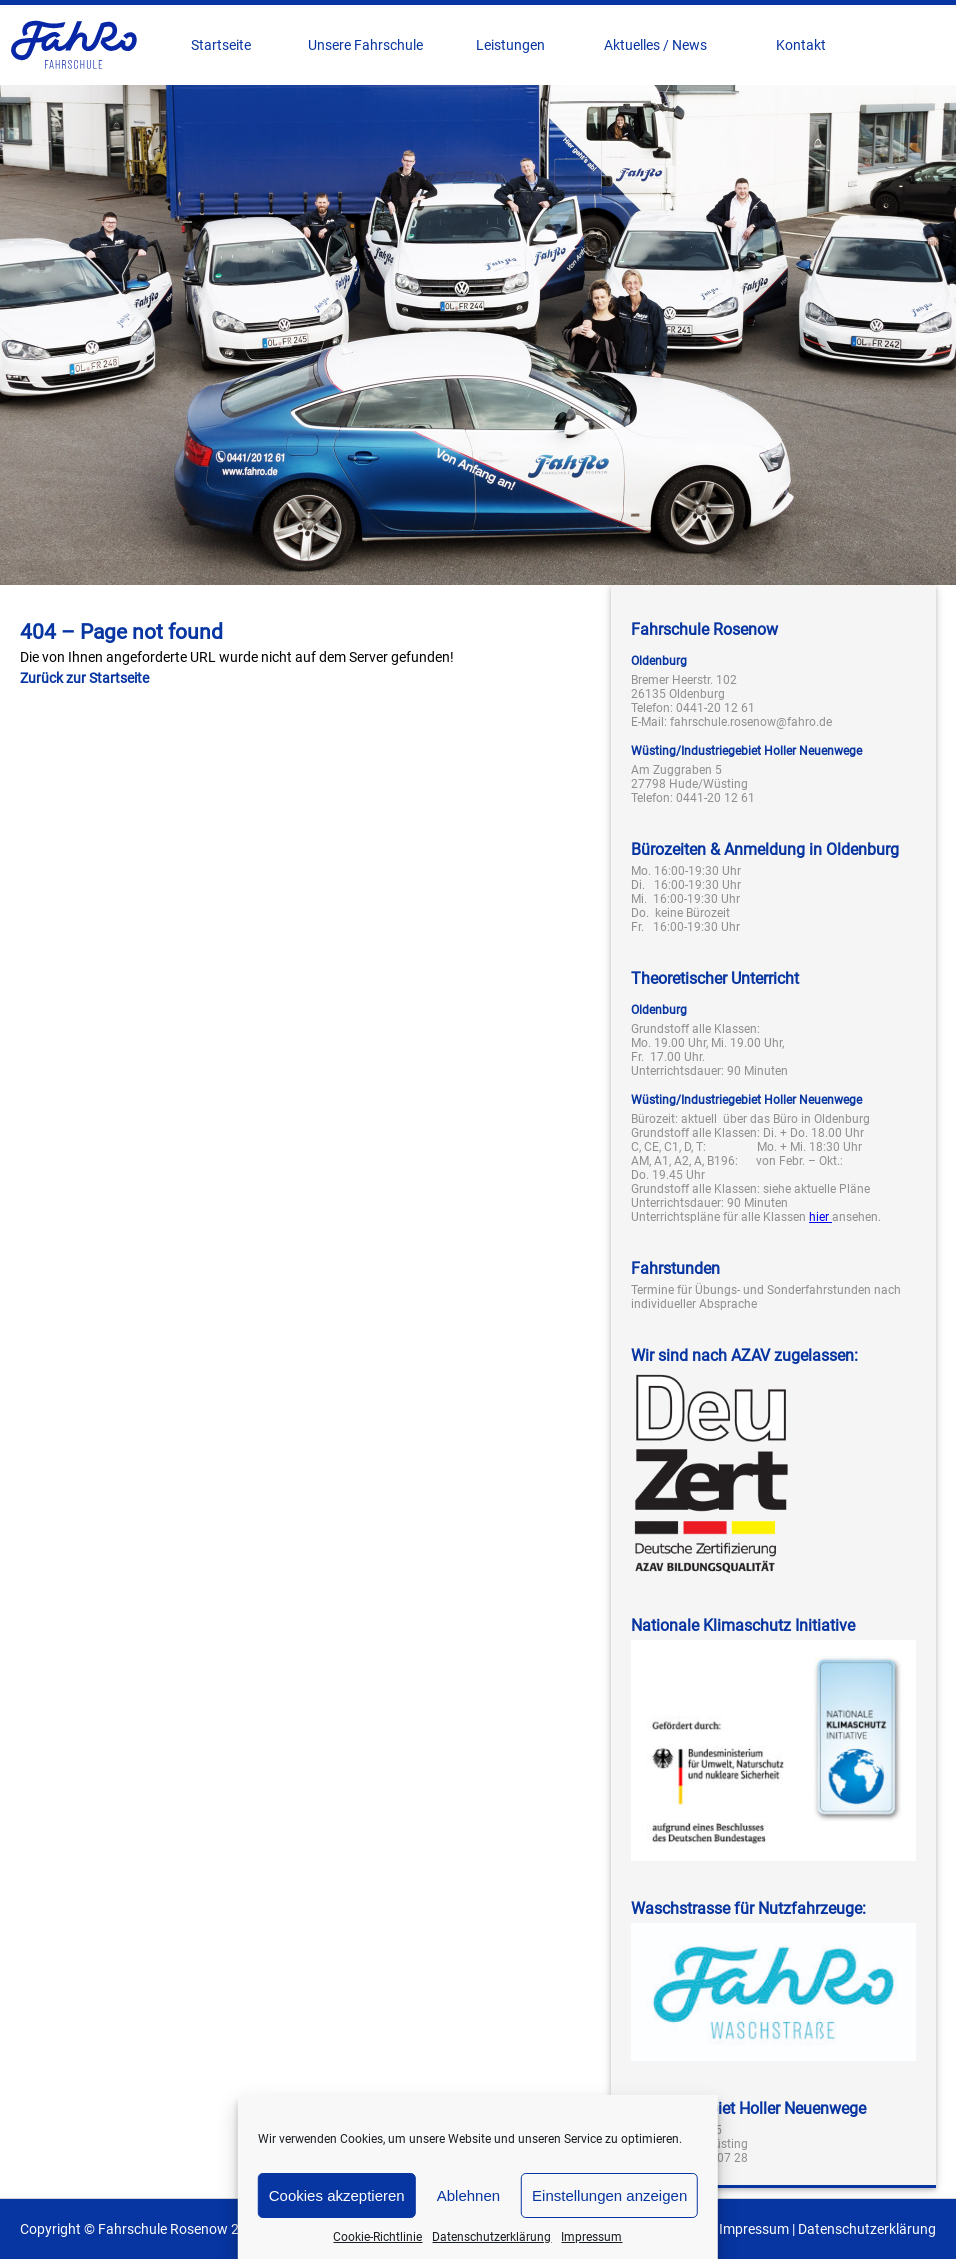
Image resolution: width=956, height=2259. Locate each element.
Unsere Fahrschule (365, 45)
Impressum (591, 2237)
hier (820, 1217)
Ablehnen (468, 2195)
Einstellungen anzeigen (609, 2195)
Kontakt (801, 45)
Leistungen (510, 45)
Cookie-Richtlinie (377, 2237)
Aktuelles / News (655, 45)
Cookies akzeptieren (337, 2195)
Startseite (221, 45)
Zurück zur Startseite (84, 678)
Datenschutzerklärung (491, 2237)
